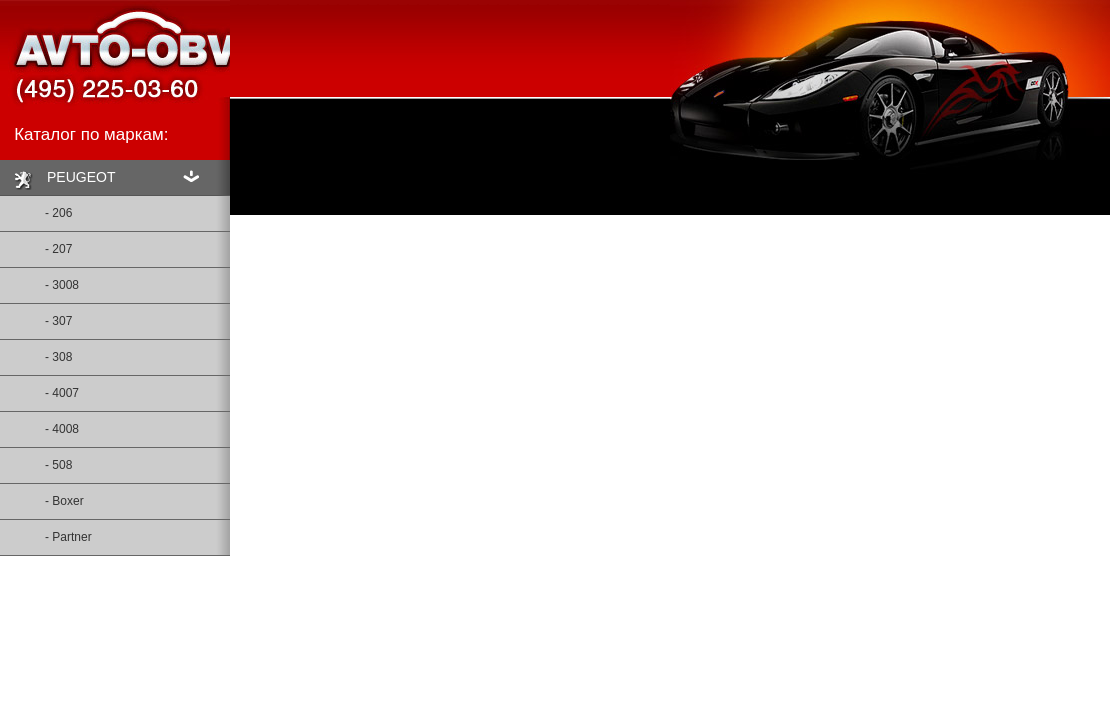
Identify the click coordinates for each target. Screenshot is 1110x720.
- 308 (36, 352)
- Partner (46, 532)
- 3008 (39, 280)
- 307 (36, 316)
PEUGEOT (62, 179)
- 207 (36, 244)
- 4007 (39, 388)
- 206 (36, 208)
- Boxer (42, 496)
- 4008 (39, 424)
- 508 (36, 460)
